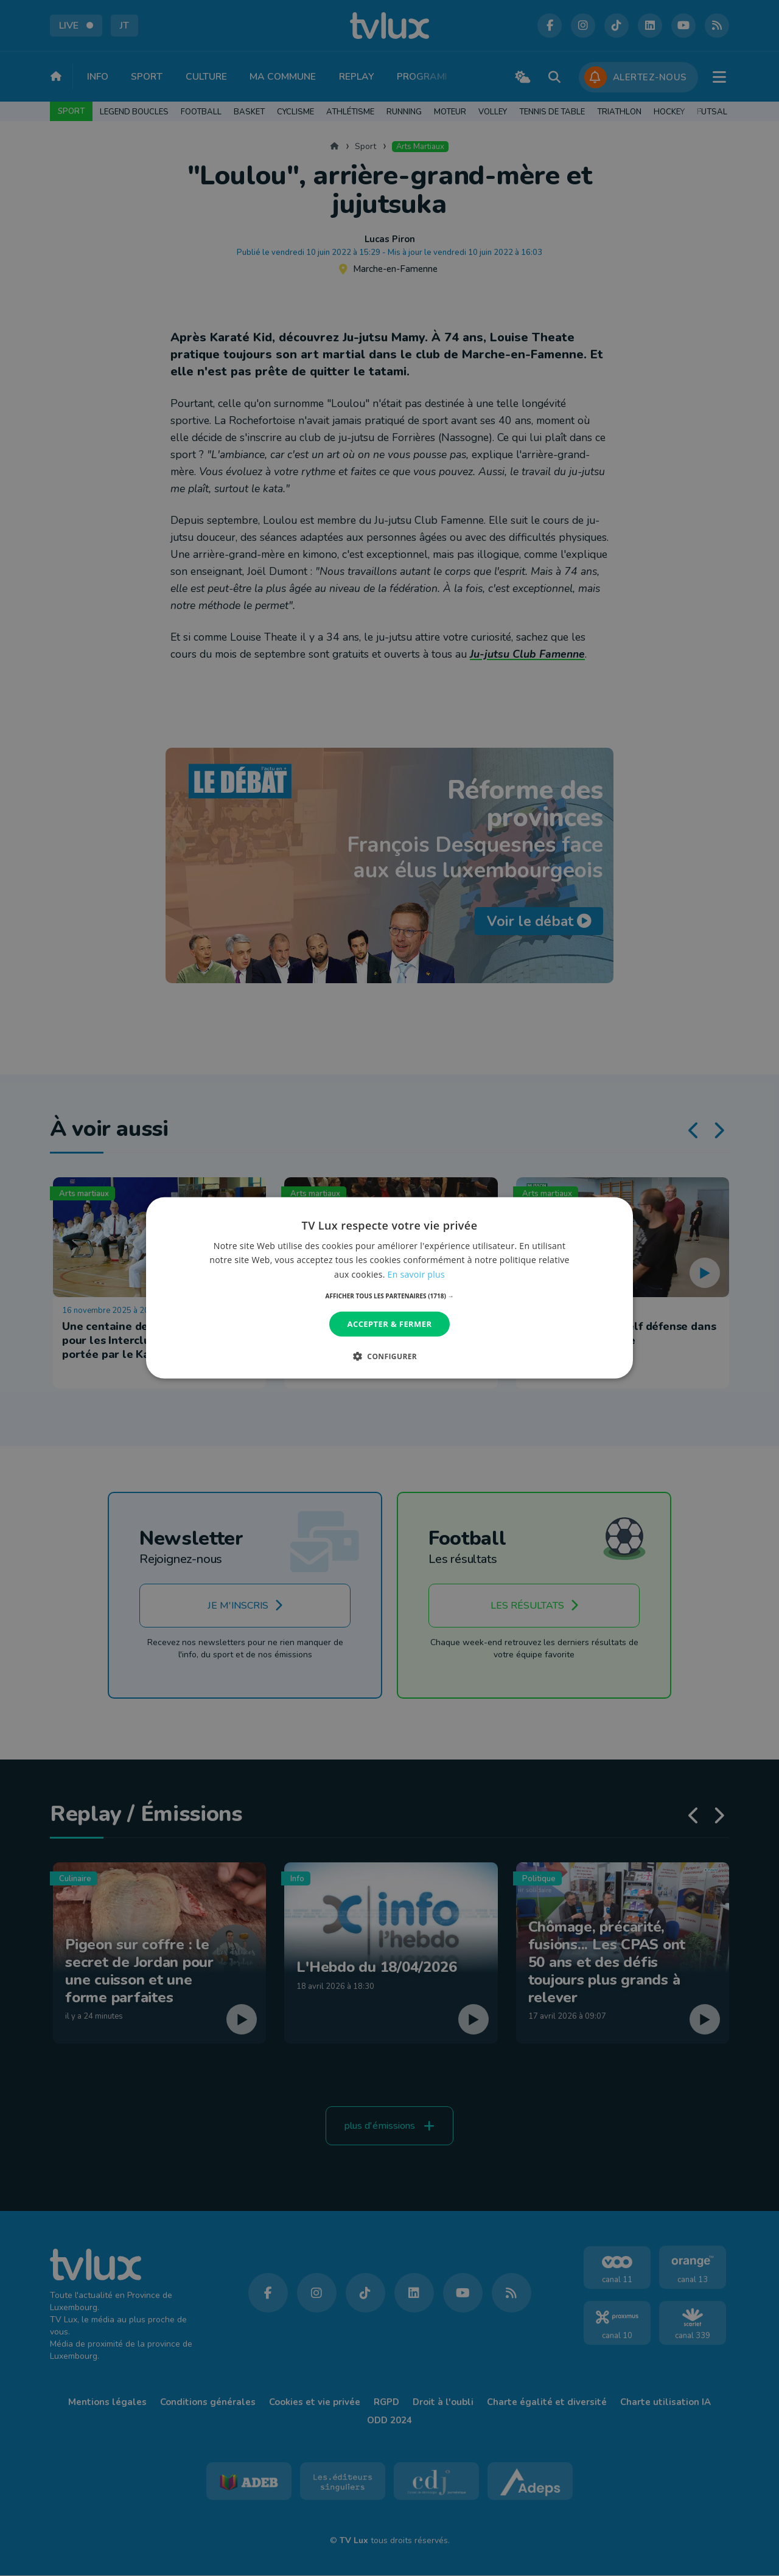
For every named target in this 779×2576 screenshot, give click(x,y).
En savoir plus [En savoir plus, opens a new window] (416, 1273)
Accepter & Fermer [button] (390, 1323)
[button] (390, 1295)
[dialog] (389, 1288)
